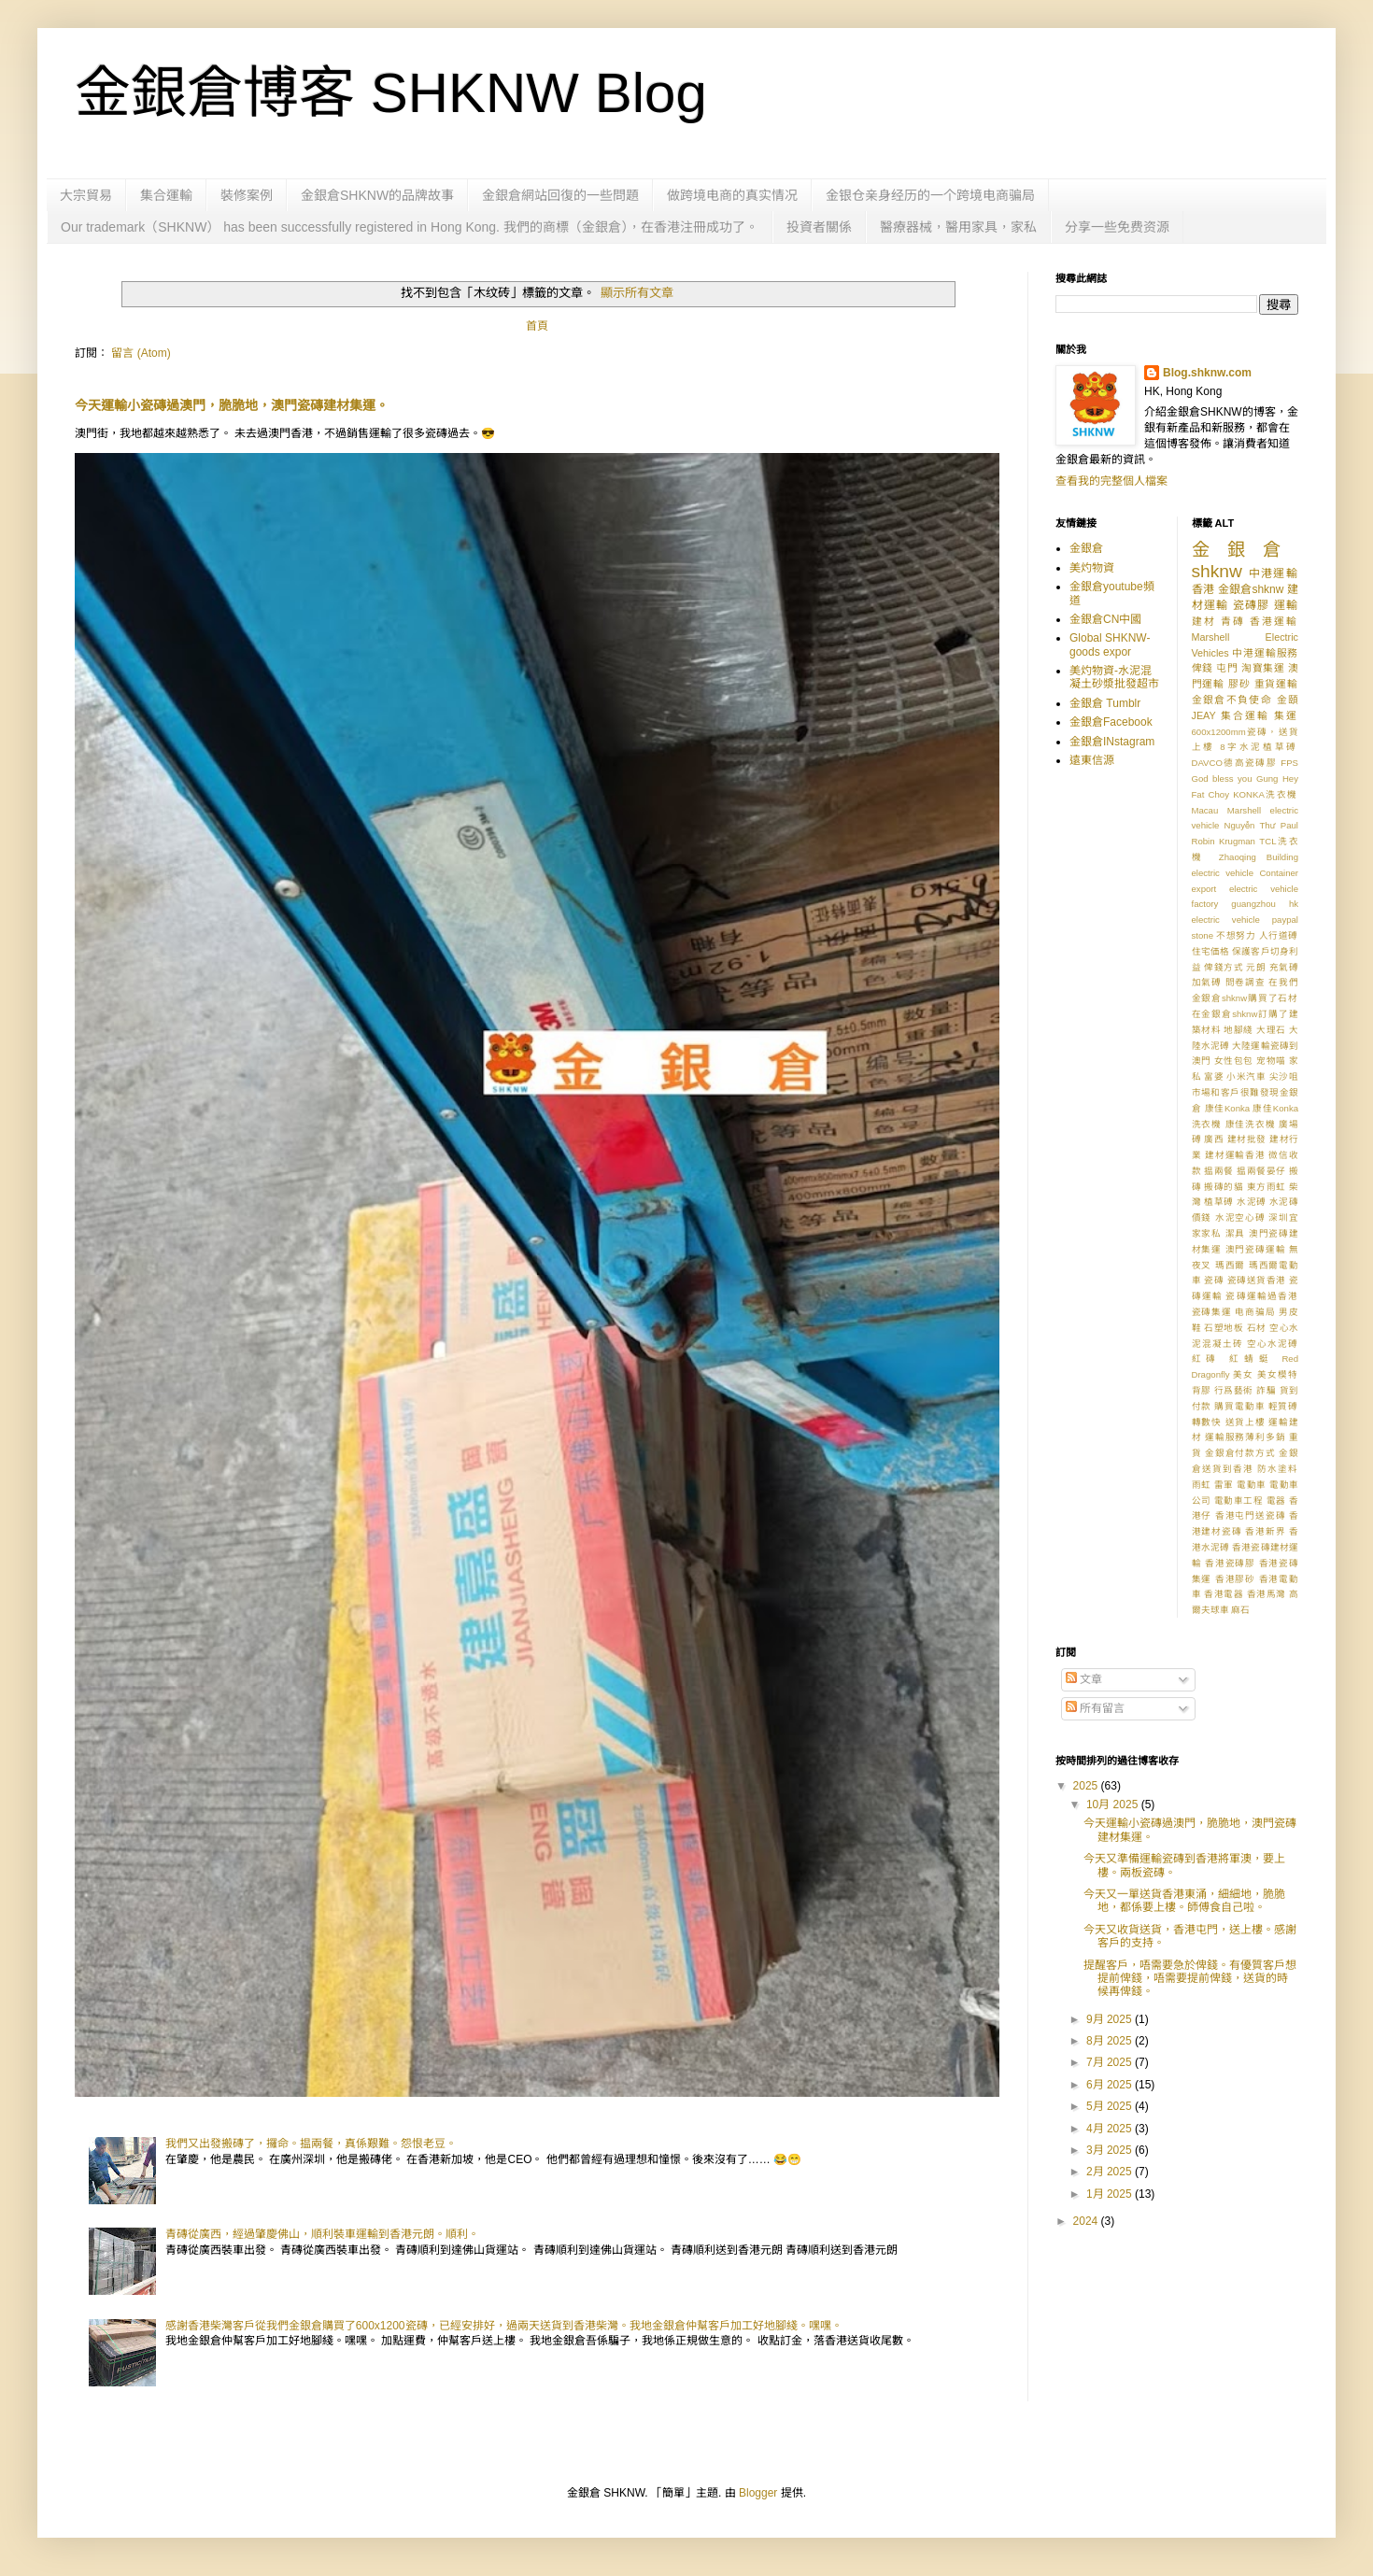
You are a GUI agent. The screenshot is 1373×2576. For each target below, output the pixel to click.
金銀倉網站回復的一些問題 (560, 195)
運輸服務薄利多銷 (1245, 1437)
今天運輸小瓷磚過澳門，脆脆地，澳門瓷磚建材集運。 (232, 405)
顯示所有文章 (637, 293)
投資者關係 (819, 226)
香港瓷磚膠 (1230, 1563)
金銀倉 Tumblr (1104, 703)
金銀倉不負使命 (1232, 699)
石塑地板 (1223, 1328)
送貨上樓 (1245, 1422)
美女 (1243, 1374)
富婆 (1214, 1076)
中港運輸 (1273, 573)
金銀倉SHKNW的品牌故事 (377, 195)
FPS (1289, 762)
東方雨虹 (1266, 1187)
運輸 (1286, 605)
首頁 (537, 326)
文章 (1084, 1679)
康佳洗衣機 (1250, 1124)
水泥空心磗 (1240, 1217)
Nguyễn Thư (1250, 825)
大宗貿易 (86, 195)
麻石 (1240, 1610)
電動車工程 (1239, 1500)
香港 (1203, 589)
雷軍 (1224, 1484)
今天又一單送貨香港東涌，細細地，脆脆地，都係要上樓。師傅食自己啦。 (1184, 1901)
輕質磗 (1283, 1406)
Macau (1205, 810)
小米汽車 (1246, 1076)
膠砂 (1239, 683)
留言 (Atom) (140, 353)
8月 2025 (1110, 2040)
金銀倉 (1086, 548)
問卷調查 (1245, 982)
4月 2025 (1110, 2128)
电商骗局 (1255, 1312)
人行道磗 (1278, 935)
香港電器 (1223, 1594)
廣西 (1214, 1139)
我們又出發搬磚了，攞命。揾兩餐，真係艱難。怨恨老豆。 (311, 2143)
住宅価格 (1211, 951)
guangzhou (1253, 904)
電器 (1276, 1500)
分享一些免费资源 (1117, 226)
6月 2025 (1110, 2084)
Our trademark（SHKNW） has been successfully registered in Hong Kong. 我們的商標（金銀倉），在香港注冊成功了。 (409, 226)
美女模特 (1277, 1374)
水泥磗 (1252, 1201)
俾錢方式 (1223, 967)
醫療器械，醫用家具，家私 (958, 226)
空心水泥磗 (1272, 1343)
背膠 (1201, 1390)
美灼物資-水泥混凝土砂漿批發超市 (1114, 677)
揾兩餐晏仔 (1261, 1171)
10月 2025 (1113, 1804)
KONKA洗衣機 (1265, 794)
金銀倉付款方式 (1240, 1453)
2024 (1087, 2221)
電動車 (1252, 1484)
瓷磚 (1214, 1280)
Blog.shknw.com (1207, 372)
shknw (1217, 571)
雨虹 (1201, 1484)
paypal (1285, 919)
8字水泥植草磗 (1259, 747)
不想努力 (1235, 935)
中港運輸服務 (1265, 652)
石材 (1257, 1328)
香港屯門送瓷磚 (1250, 1515)
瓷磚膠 (1251, 605)
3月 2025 (1110, 2150)
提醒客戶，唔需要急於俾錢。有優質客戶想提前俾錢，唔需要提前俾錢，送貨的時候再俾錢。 (1189, 1979)
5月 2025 (1110, 2106)
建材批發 (1247, 1139)
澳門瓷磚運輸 (1255, 1249)
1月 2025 (1110, 2194)
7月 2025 (1110, 2062)
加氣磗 (1207, 982)
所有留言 (1095, 1708)
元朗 (1256, 967)
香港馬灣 (1266, 1594)
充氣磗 (1284, 967)
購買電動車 (1239, 1406)
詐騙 (1266, 1390)
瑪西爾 (1230, 1265)
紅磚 (1207, 1358)
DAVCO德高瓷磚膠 (1235, 762)
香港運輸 (1274, 621)
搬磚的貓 (1223, 1187)
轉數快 (1207, 1422)
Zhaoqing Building (1258, 857)
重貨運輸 (1276, 683)
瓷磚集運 (1212, 1312)
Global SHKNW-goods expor (1109, 644)
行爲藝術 (1233, 1390)
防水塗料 (1277, 1469)
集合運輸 (166, 195)
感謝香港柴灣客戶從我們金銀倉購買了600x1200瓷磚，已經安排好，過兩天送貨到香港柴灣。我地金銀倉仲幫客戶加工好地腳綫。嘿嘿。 (503, 2325)
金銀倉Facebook (1111, 722)
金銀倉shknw (1251, 589)
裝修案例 (246, 195)
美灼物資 (1091, 567)
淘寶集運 (1262, 667)
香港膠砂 (1235, 1579)
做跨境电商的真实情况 (732, 195)
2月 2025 (1110, 2171)
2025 (1087, 1785)
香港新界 (1265, 1531)
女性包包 (1233, 1060)
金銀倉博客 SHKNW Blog (391, 93)
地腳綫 (1238, 1030)
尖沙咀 (1284, 1076)
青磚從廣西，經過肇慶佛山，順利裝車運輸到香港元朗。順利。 (322, 2234)
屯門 (1227, 667)
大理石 (1271, 1030)
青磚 (1233, 621)
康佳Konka (1228, 1108)
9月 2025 (1110, 2019)
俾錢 (1202, 667)
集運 (1286, 715)
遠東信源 (1091, 760)
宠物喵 (1271, 1060)
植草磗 (1219, 1201)
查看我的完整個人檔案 (1111, 481)
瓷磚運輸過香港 (1261, 1296)
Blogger (758, 2492)
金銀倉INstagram (1111, 741)
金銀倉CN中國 (1105, 619)
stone (1202, 935)
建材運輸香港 (1235, 1155)
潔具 (1235, 1233)
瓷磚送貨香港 (1256, 1280)
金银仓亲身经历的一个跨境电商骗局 (930, 195)
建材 (1204, 621)
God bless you (1222, 778)
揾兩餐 (1219, 1171)
